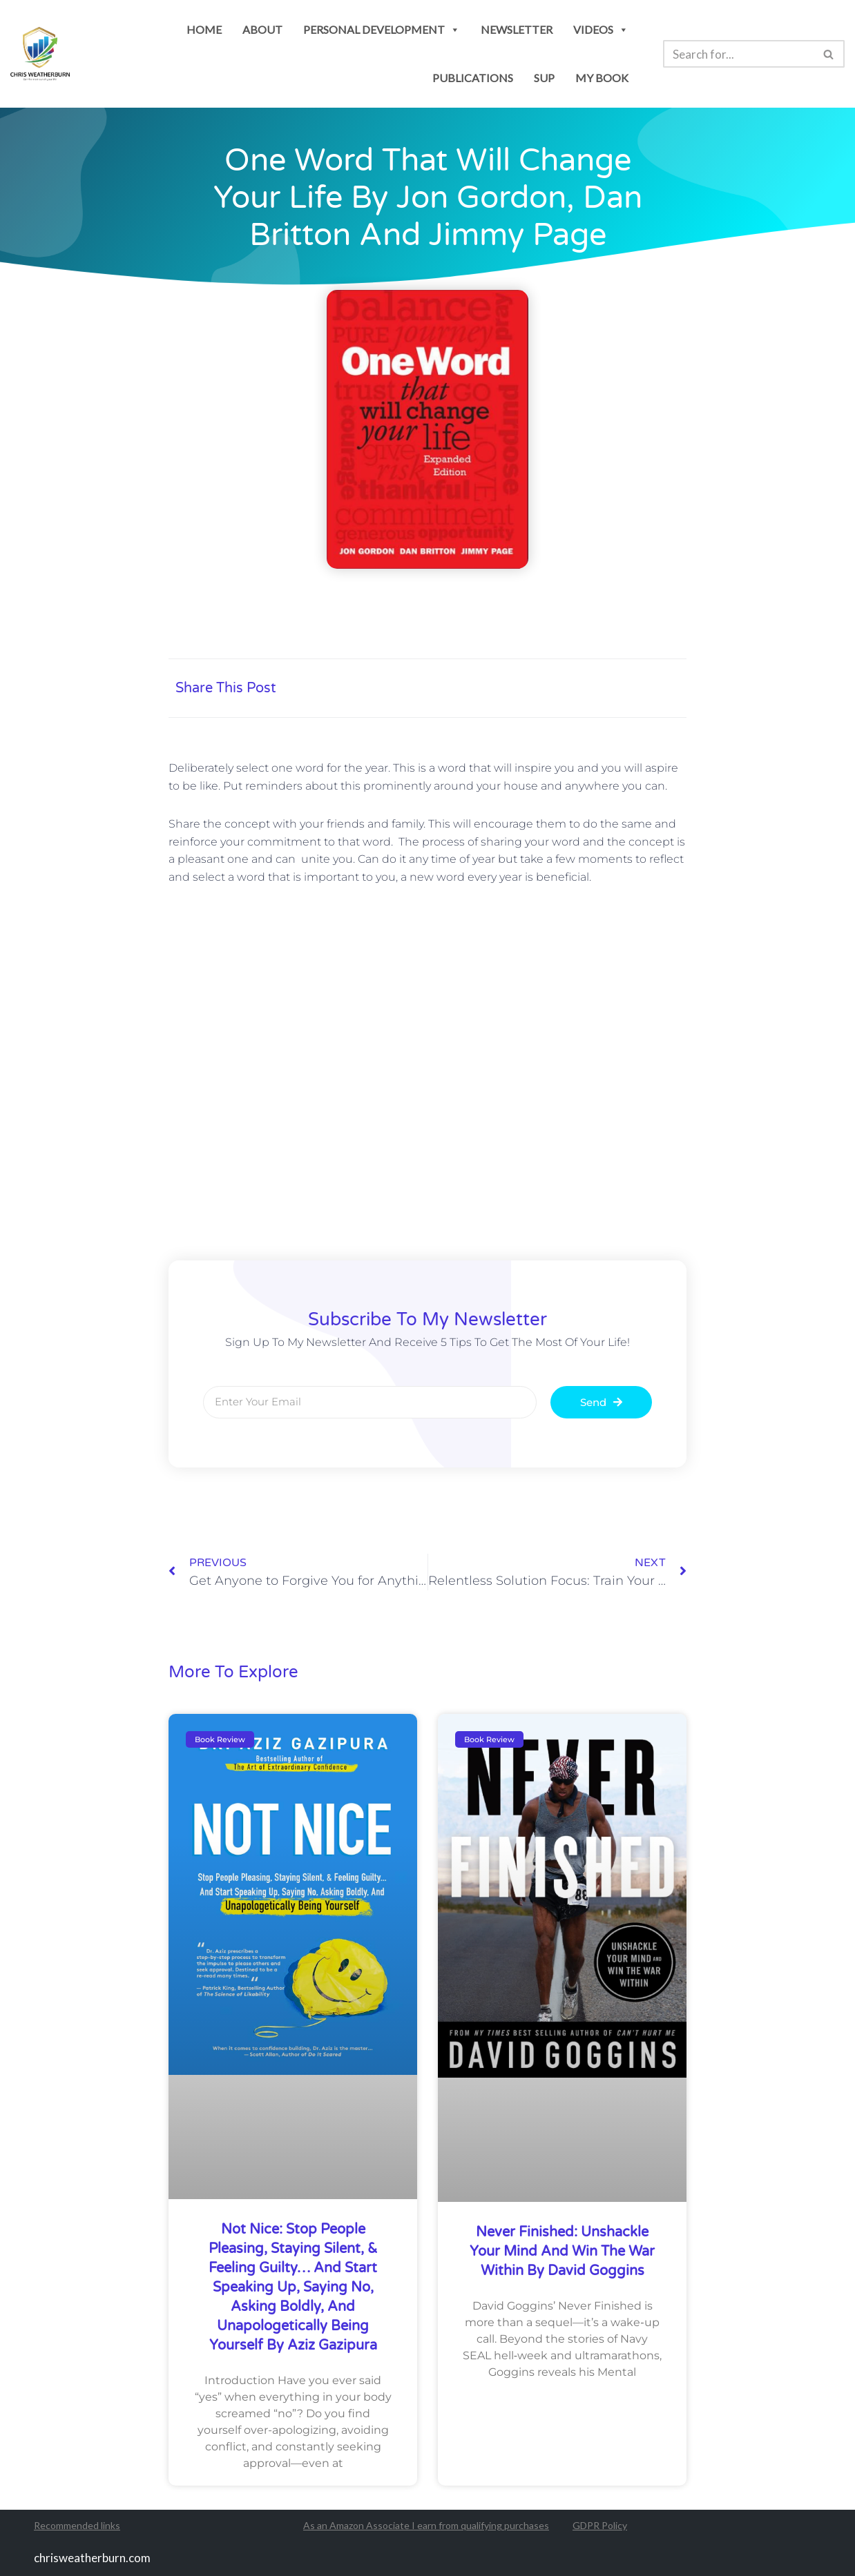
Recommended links (77, 2526)
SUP (544, 77)
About (262, 29)
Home (204, 29)
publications (472, 77)
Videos (600, 29)
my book (601, 77)
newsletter (517, 29)
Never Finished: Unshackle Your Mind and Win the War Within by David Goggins (562, 2252)
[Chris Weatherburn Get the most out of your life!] (40, 54)
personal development (381, 29)
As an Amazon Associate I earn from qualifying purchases (426, 2526)
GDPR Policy (600, 2526)
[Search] (738, 54)
